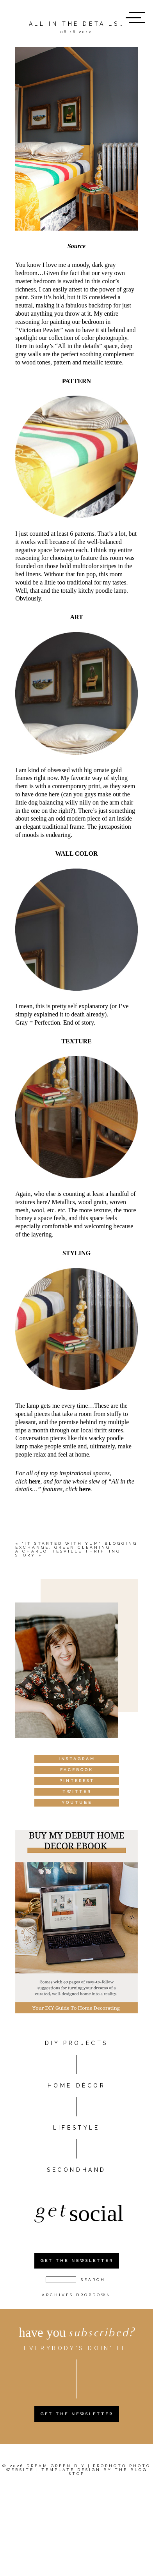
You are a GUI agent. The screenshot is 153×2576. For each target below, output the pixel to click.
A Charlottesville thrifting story (68, 1553)
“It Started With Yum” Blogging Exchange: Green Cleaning (76, 1545)
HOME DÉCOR (77, 2085)
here (34, 1481)
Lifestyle (76, 2128)
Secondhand (76, 2170)
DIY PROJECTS (76, 2043)
